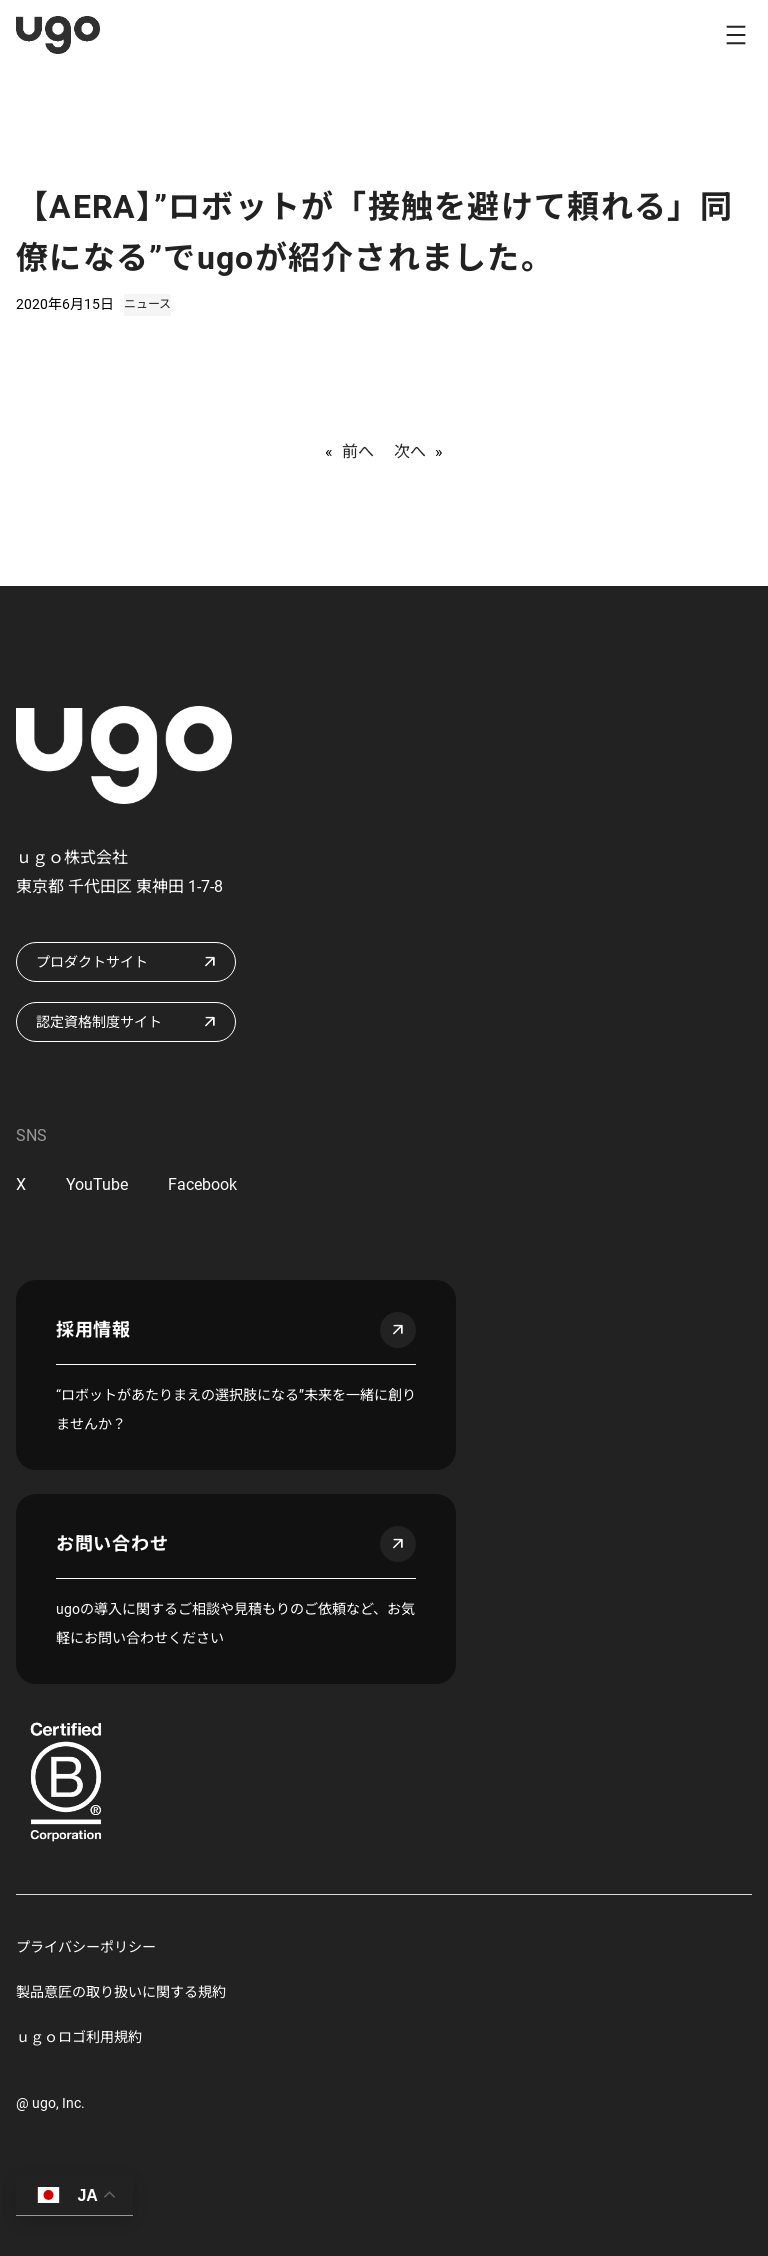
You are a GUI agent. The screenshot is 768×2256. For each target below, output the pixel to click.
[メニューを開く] (736, 35)
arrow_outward (398, 1330)
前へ (358, 451)
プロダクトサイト (92, 962)
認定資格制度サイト (99, 1022)
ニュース (147, 304)
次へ (410, 451)
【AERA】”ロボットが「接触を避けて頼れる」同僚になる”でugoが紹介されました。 (375, 232)
